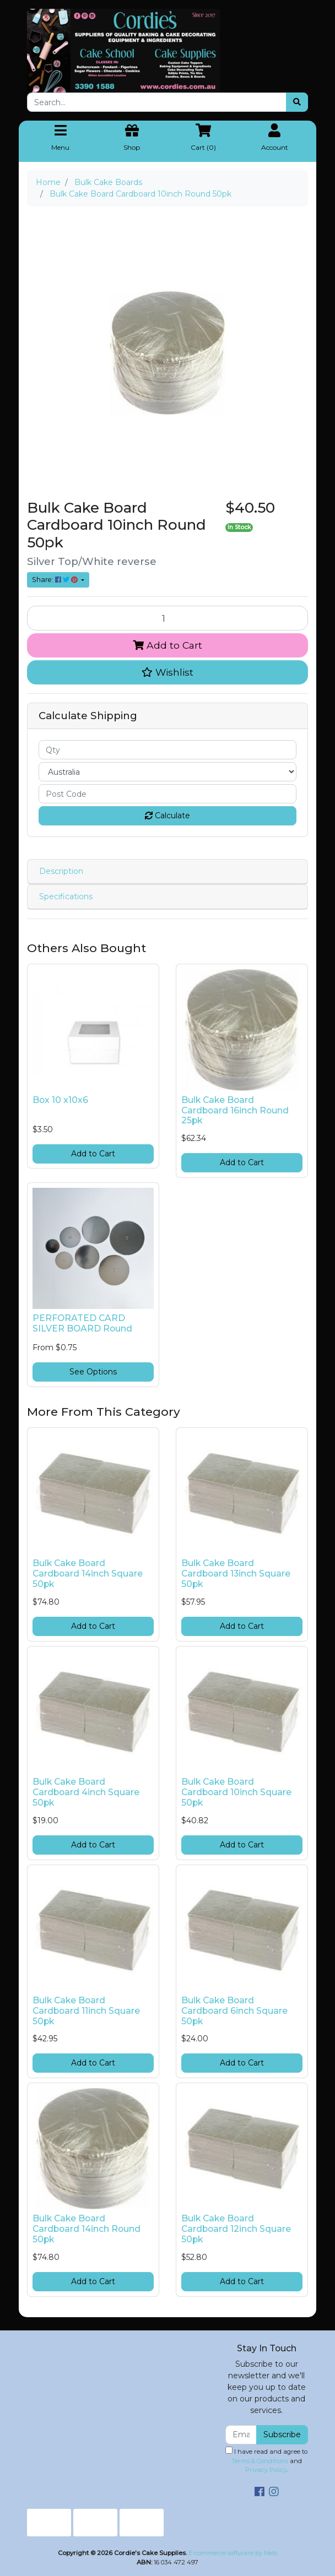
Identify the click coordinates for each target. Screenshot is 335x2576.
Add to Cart (167, 645)
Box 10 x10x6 (60, 1100)
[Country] (167, 771)
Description (61, 871)
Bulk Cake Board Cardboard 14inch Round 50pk (87, 2229)
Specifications (66, 896)
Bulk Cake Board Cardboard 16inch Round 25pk (235, 1110)
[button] (167, 672)
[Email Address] (241, 2434)
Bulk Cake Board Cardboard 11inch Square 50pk (86, 2010)
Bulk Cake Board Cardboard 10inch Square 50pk (236, 1792)
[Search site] (297, 102)
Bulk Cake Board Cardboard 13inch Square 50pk (235, 1573)
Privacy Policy (266, 2470)
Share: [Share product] (55, 579)
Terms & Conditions (259, 2461)
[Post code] (167, 793)
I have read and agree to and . (266, 2460)
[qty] (167, 749)
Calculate (167, 815)
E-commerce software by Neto (233, 2553)
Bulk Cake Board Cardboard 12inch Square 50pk (236, 2229)
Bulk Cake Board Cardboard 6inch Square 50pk (234, 2010)
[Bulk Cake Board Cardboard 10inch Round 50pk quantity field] (167, 618)
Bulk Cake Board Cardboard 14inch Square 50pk (88, 1573)
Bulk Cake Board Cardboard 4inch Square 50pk (86, 1792)
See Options (93, 1372)
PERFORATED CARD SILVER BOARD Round (82, 1323)
